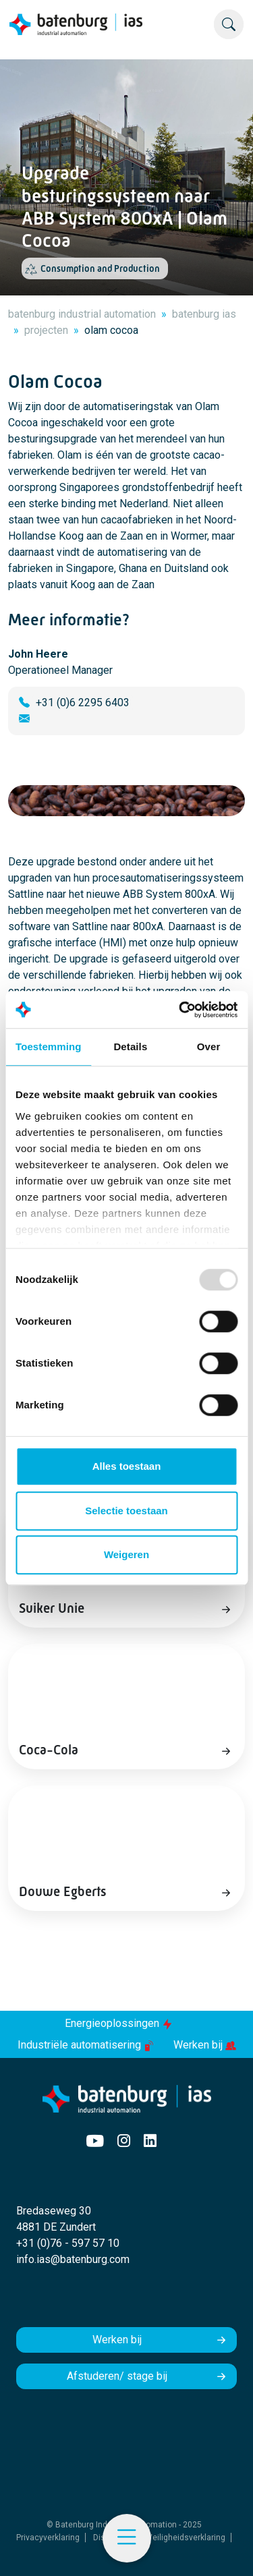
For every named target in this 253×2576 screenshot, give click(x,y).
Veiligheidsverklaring (186, 2537)
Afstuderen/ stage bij (117, 2376)
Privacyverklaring (48, 2537)
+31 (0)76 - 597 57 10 (67, 2243)
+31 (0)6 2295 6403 (83, 702)
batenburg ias (204, 314)
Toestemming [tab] (49, 1046)
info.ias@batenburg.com (73, 2259)
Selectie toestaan (126, 1510)
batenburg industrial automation (82, 314)
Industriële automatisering (87, 2044)
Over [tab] (209, 1046)
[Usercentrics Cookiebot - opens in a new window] (180, 1010)
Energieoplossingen (119, 2023)
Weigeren (126, 1554)
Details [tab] (130, 1046)
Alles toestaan (126, 1466)
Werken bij (204, 2044)
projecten (46, 330)
